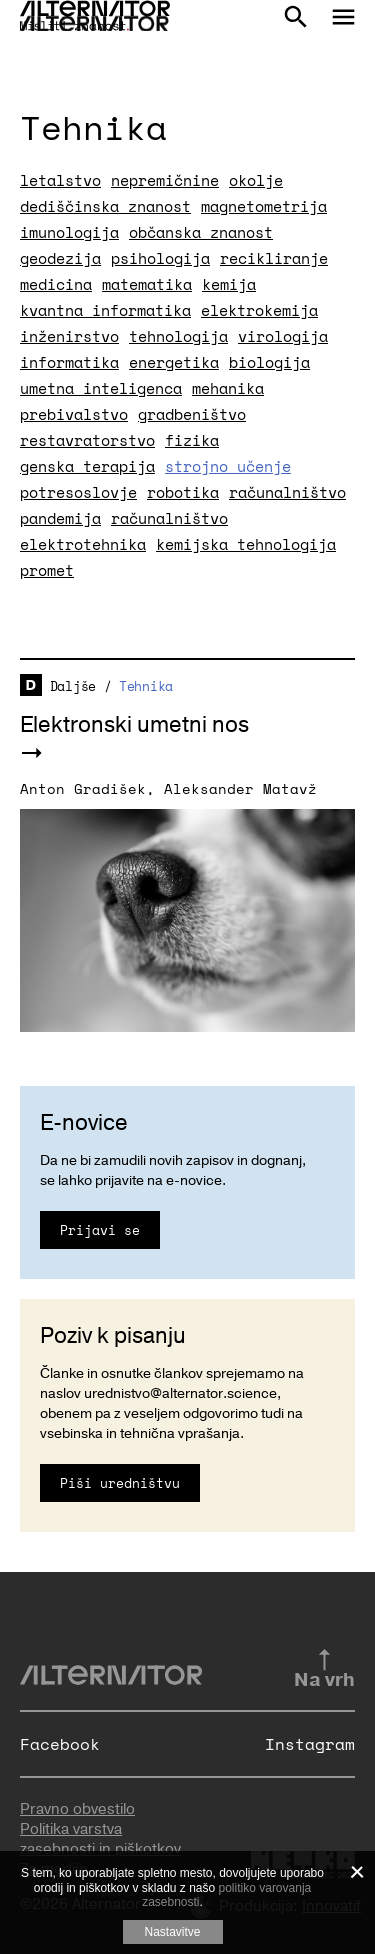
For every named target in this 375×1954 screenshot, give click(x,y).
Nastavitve (172, 1932)
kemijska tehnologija (246, 544)
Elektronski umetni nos (134, 725)
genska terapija (87, 466)
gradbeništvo (192, 414)
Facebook (60, 1744)
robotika (183, 492)
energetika (174, 362)
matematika (147, 284)
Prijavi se (100, 1230)
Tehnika (146, 686)
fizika (192, 440)
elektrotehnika (83, 544)
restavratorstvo (87, 440)
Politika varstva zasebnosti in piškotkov (100, 1839)
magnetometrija (264, 206)
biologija (269, 362)
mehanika (228, 388)
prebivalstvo (74, 414)
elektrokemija (259, 310)
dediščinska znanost (105, 206)
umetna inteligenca (101, 388)
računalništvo (287, 492)
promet (47, 570)
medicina (56, 284)
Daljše (73, 686)
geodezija (60, 258)
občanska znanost (201, 232)
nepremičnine (165, 180)
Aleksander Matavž (240, 788)
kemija (229, 284)
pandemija (60, 518)
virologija (283, 336)
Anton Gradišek (83, 788)
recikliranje (274, 258)
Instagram (310, 1744)
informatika (69, 362)
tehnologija (178, 336)
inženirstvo (69, 336)
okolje (256, 180)
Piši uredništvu (120, 1483)
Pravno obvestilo (77, 1809)
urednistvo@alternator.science (180, 1393)
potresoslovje (78, 492)
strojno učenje (228, 466)
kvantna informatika (105, 310)
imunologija (69, 232)
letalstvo (60, 180)
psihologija (160, 258)
